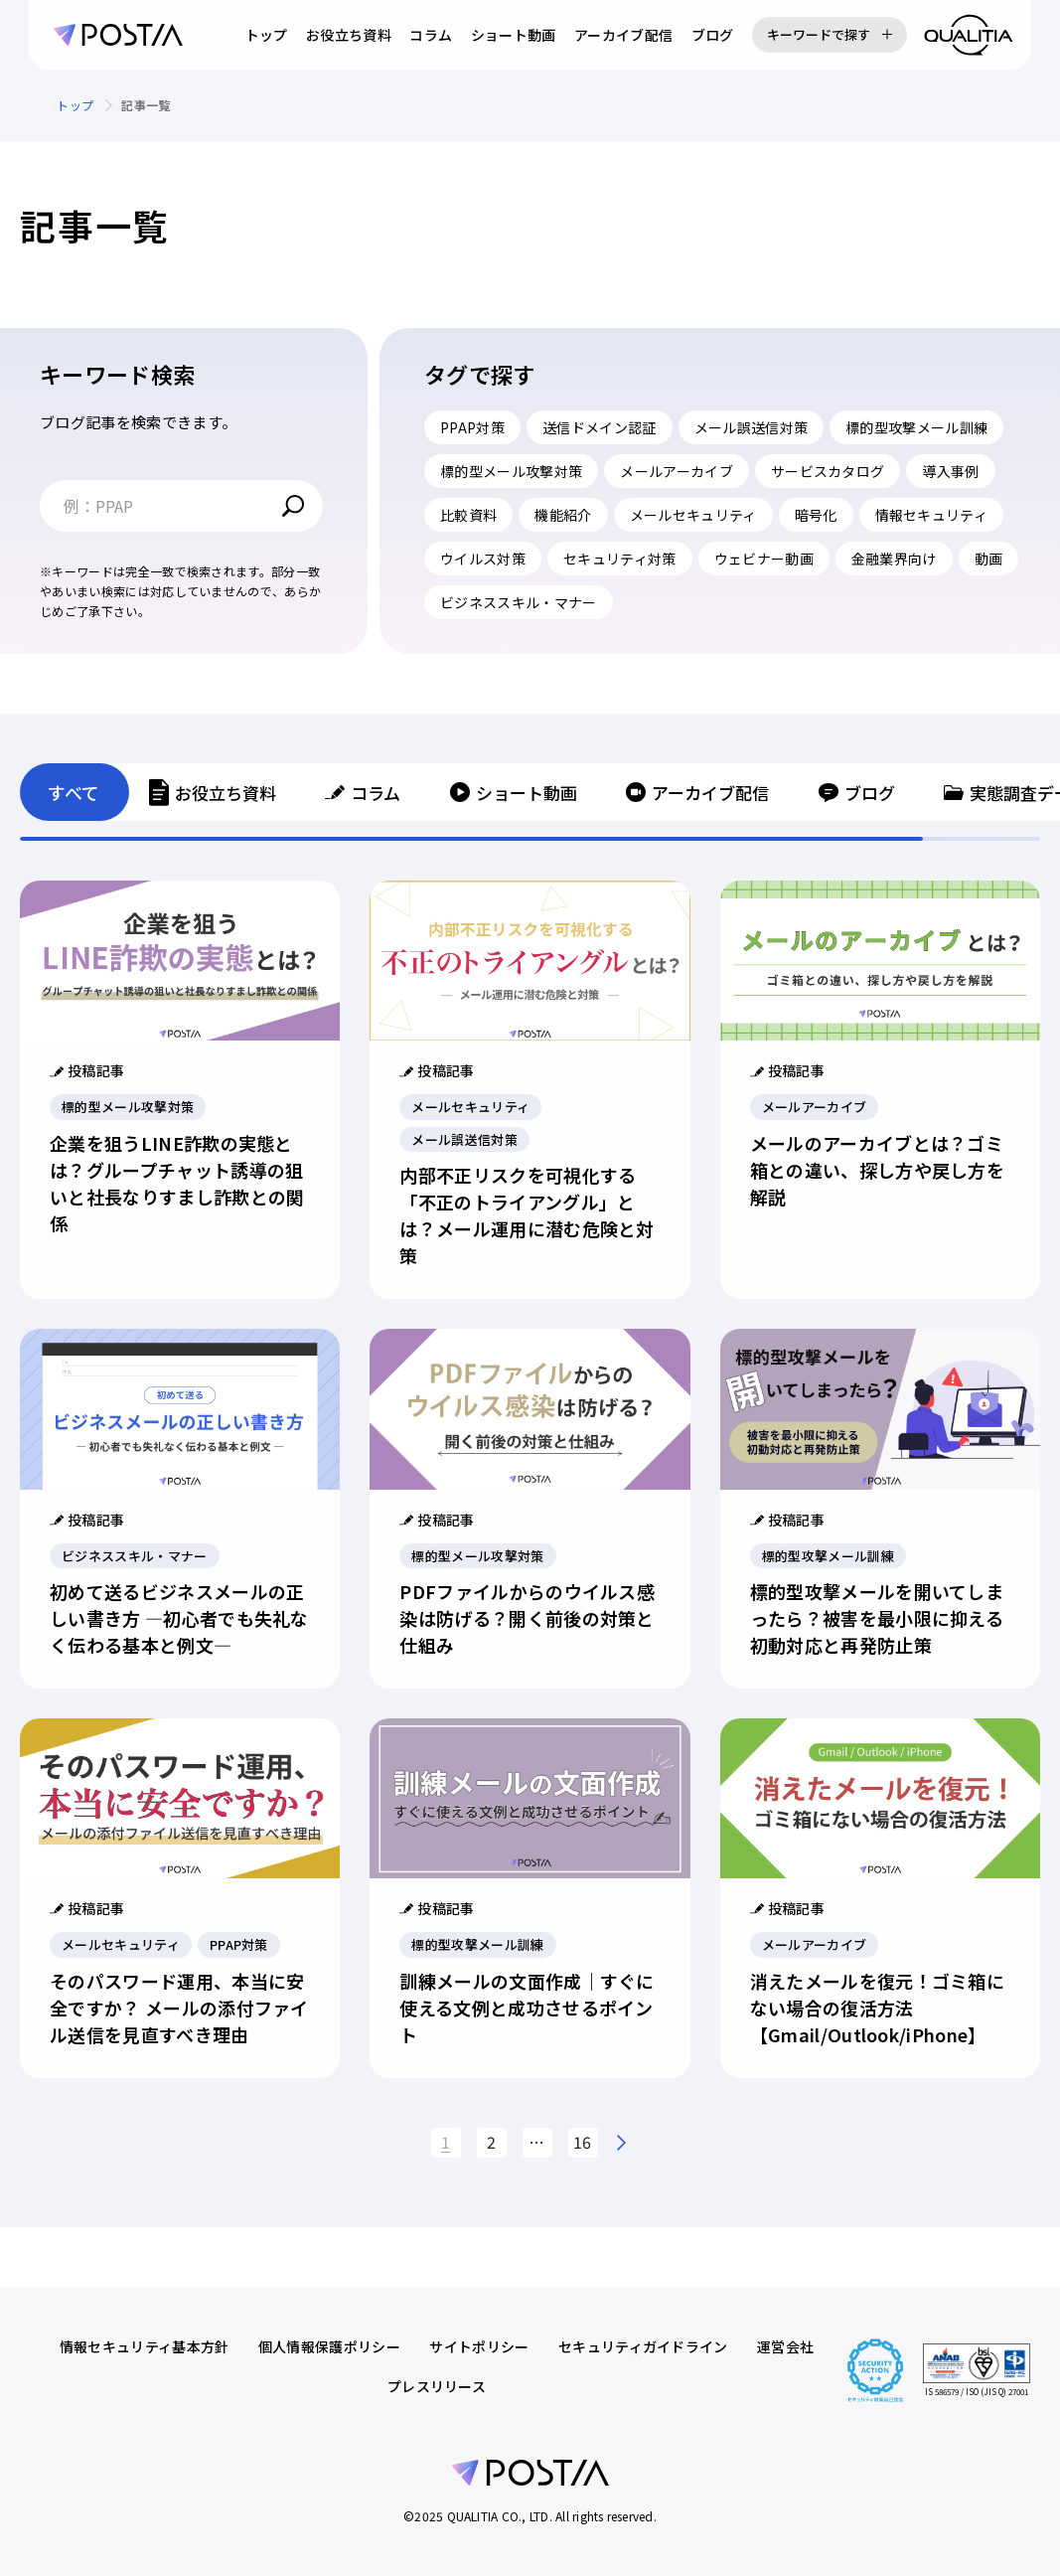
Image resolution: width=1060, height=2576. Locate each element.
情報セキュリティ (931, 515)
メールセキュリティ (693, 515)
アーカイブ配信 (623, 35)
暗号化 (816, 515)
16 (582, 2142)
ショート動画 (513, 35)
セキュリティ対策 (620, 558)
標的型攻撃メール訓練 (916, 427)
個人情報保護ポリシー (329, 2346)
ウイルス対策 (483, 558)
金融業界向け (894, 558)
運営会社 (785, 2346)
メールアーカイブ (676, 471)
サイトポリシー (479, 2346)
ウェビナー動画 (764, 558)
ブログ (712, 35)
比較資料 (468, 515)
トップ (266, 35)
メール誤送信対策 (751, 427)
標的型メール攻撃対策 (511, 471)
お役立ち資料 (348, 35)
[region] (530, 105)
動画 (989, 558)
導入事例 (950, 471)
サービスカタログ (828, 471)
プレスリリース (436, 2386)
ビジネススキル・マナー (518, 602)
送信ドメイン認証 (599, 427)
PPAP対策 (472, 427)
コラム (430, 35)
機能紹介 (562, 515)
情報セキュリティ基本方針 (144, 2346)
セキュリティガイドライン (643, 2346)
